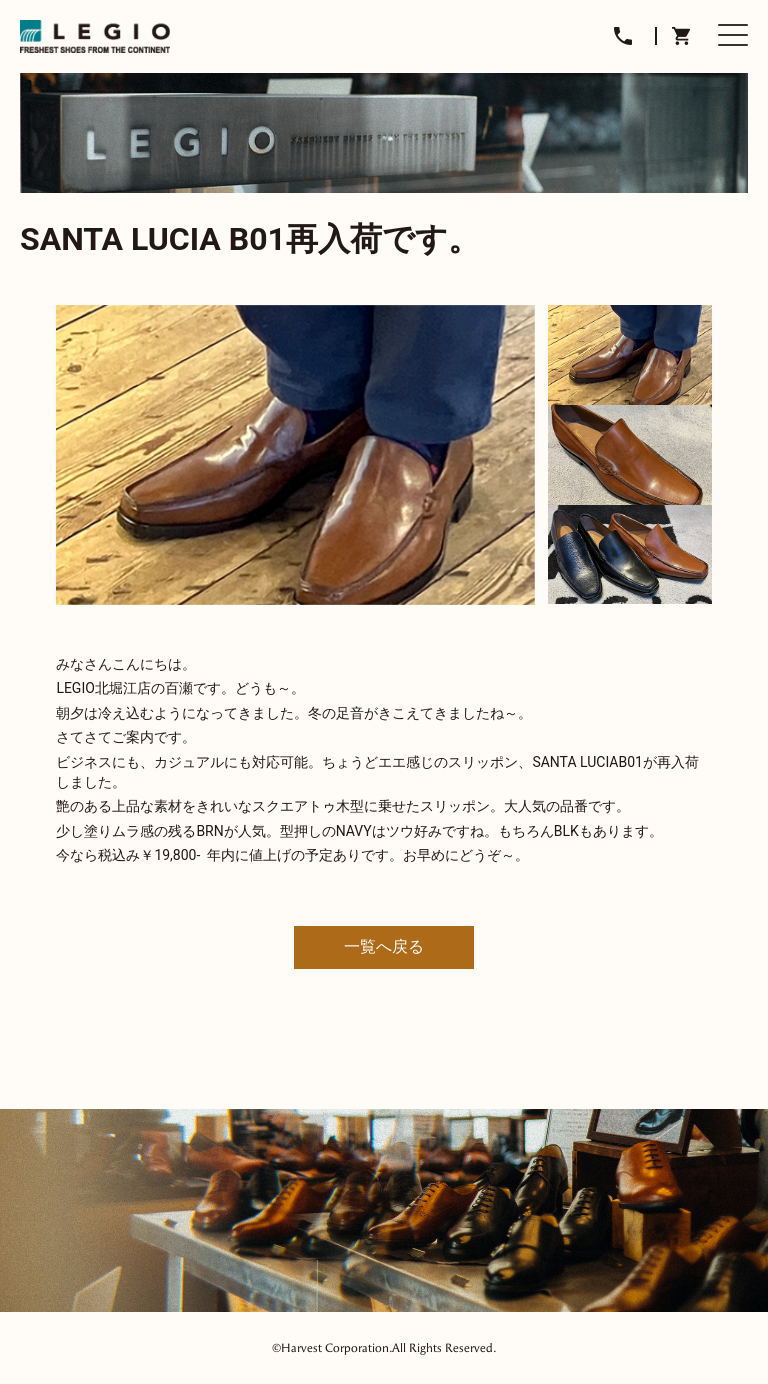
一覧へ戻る (384, 946)
